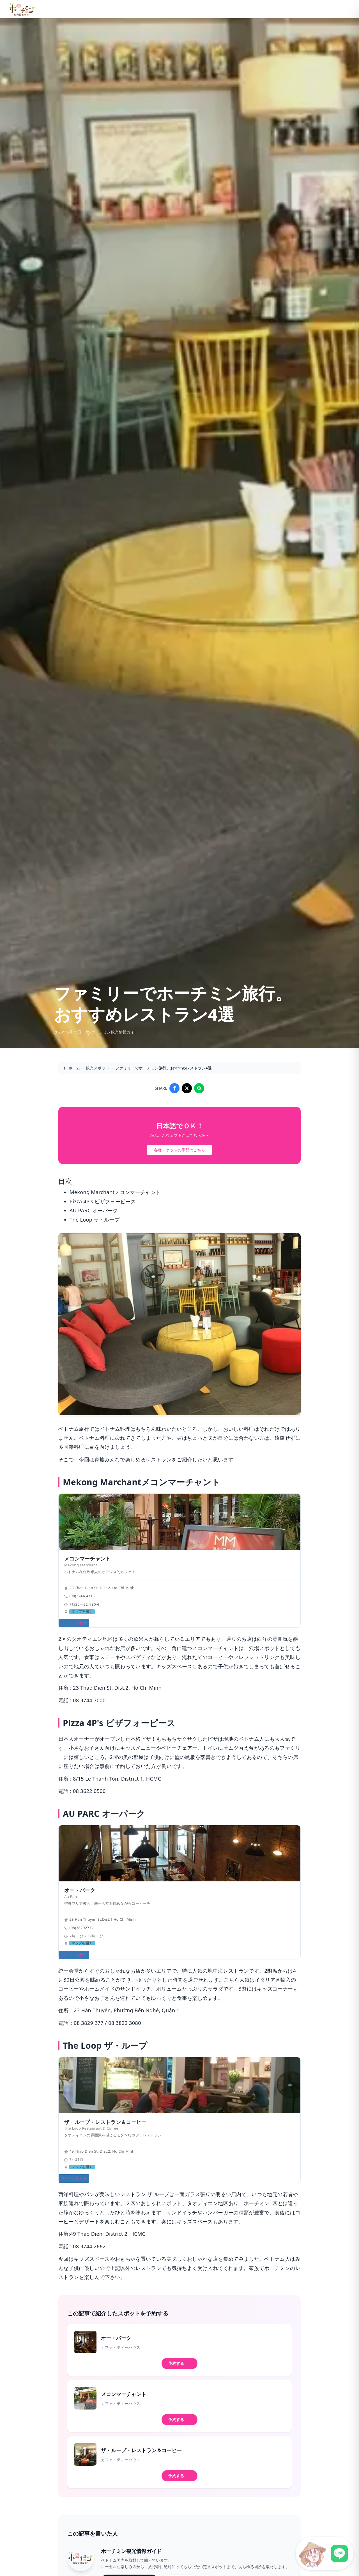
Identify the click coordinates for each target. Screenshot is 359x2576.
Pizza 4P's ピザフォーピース (103, 1201)
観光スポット (97, 1068)
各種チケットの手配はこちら (179, 1150)
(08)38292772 (81, 1927)
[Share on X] (187, 1088)
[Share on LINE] (199, 1088)
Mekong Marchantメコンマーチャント (115, 1192)
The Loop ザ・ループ (94, 1219)
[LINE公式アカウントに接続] (324, 2553)
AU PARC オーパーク (94, 1210)
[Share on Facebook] (174, 1088)
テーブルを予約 (74, 1623)
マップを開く (82, 1611)
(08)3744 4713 (82, 1595)
